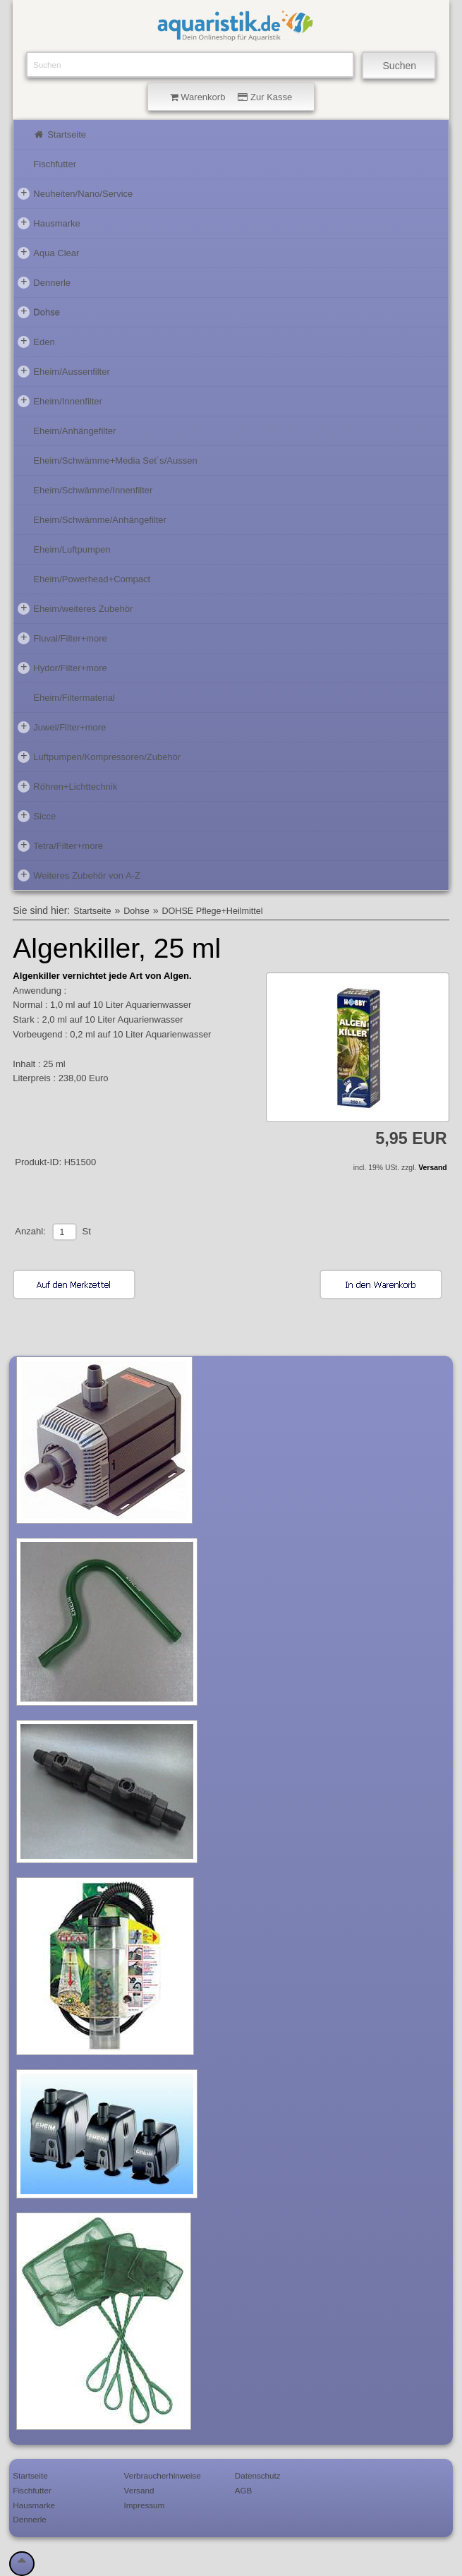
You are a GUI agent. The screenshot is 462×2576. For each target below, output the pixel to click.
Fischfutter (54, 164)
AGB (244, 2490)
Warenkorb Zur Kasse (231, 97)
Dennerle (44, 282)
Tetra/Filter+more (60, 845)
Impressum (144, 2505)
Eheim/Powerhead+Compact (91, 579)
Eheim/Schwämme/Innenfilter (92, 490)
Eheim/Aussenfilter (63, 371)
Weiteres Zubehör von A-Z (79, 875)
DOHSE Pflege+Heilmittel (212, 911)
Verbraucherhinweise (162, 2475)
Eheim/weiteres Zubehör (75, 608)
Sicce (37, 816)
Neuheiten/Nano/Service (75, 193)
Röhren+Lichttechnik (67, 786)
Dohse (39, 312)
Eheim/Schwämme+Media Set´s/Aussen (115, 460)
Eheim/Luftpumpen (71, 549)
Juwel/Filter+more (62, 727)
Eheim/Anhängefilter (74, 431)
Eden (36, 341)
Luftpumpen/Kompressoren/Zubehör (99, 756)
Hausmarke (49, 223)
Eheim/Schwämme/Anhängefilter (99, 519)
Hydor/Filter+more (62, 667)
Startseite (59, 134)
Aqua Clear (48, 252)
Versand (432, 1168)
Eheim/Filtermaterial (74, 697)
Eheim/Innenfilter (60, 401)
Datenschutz (258, 2475)
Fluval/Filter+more (62, 638)
